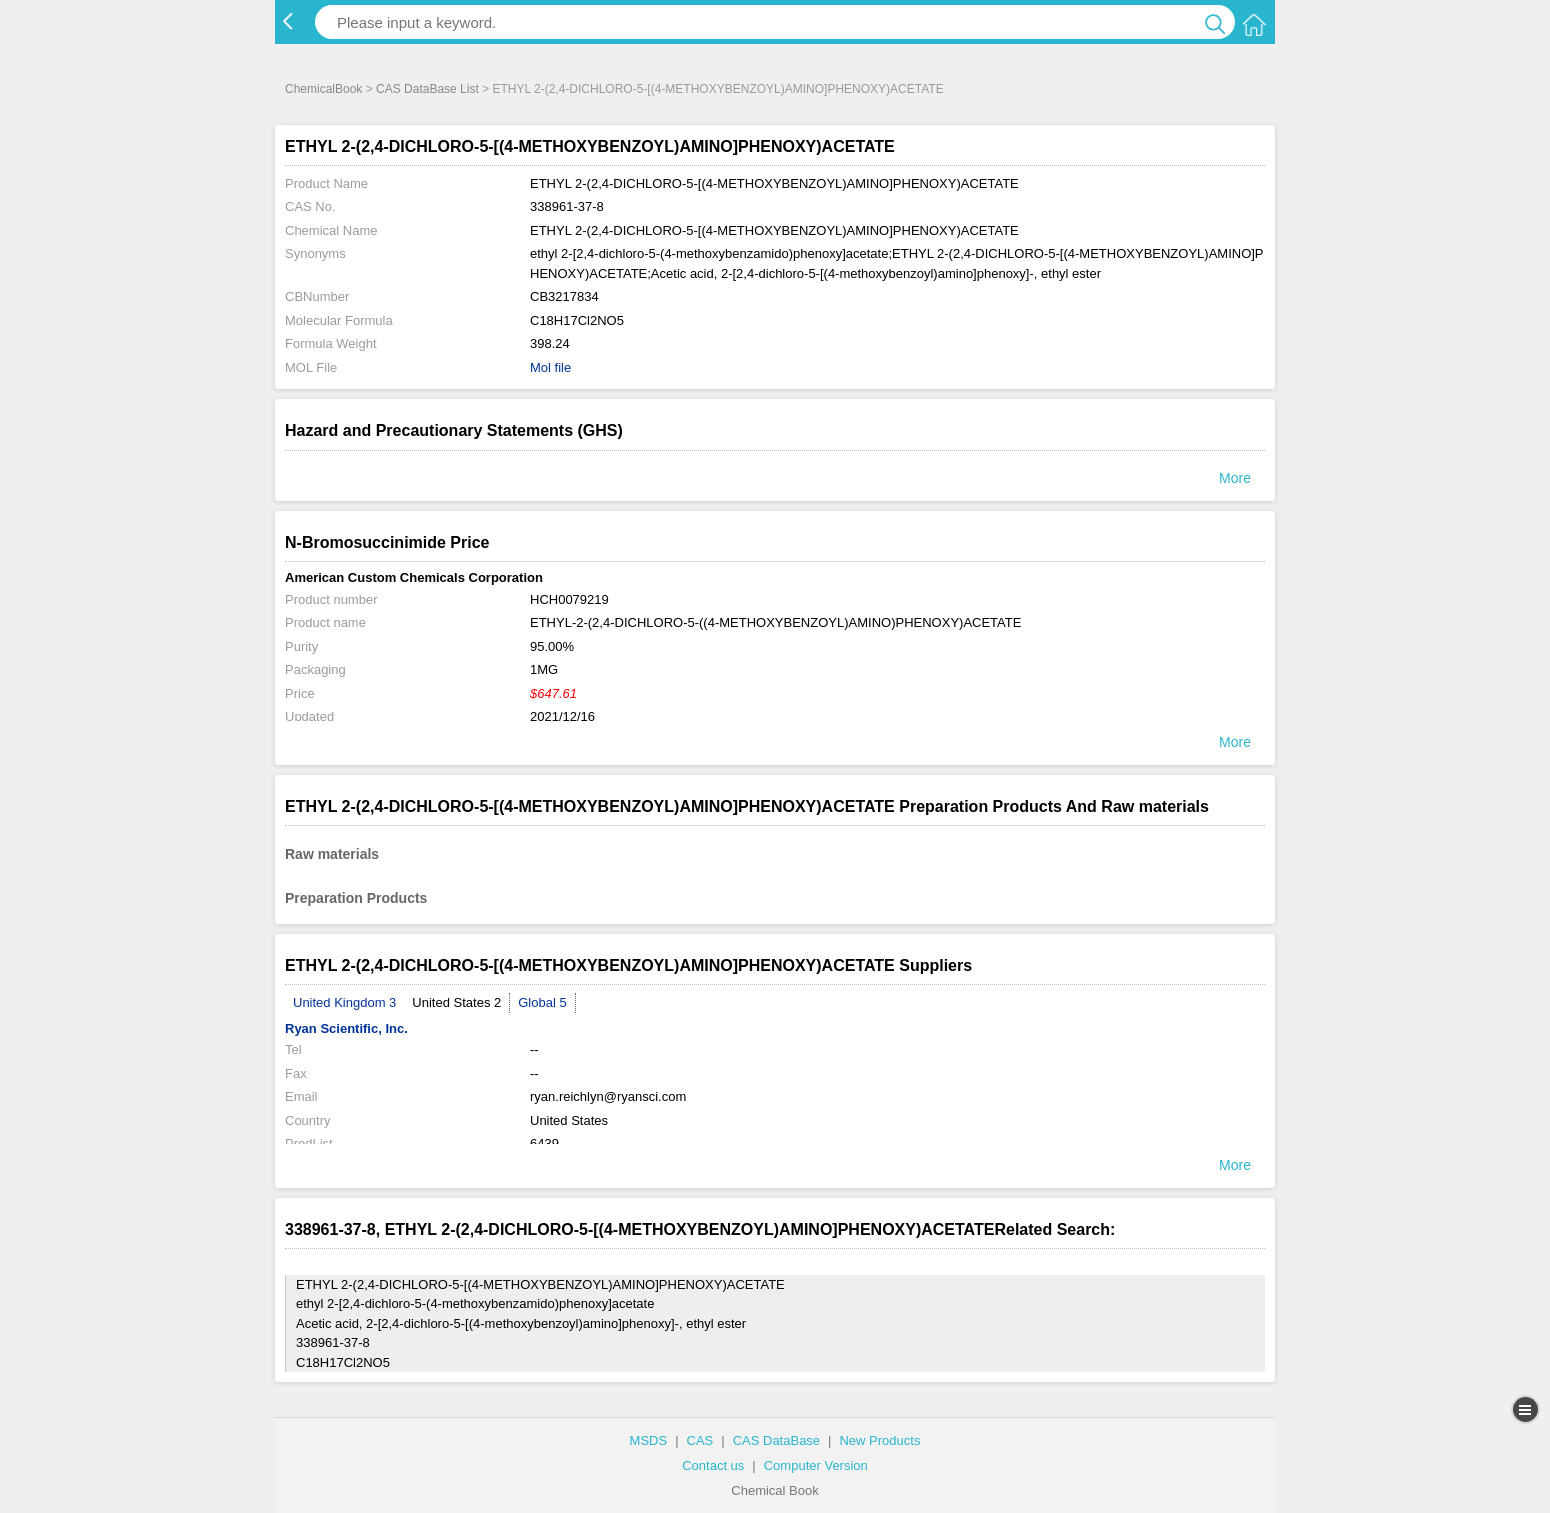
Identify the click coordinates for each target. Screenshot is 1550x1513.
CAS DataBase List (427, 89)
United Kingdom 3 (344, 1002)
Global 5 (542, 1002)
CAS (700, 1440)
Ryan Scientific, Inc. (346, 1028)
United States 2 (456, 1002)
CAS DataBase (776, 1440)
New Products (879, 1440)
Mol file (550, 367)
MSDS (649, 1440)
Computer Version (816, 1465)
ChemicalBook (323, 89)
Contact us (713, 1465)
